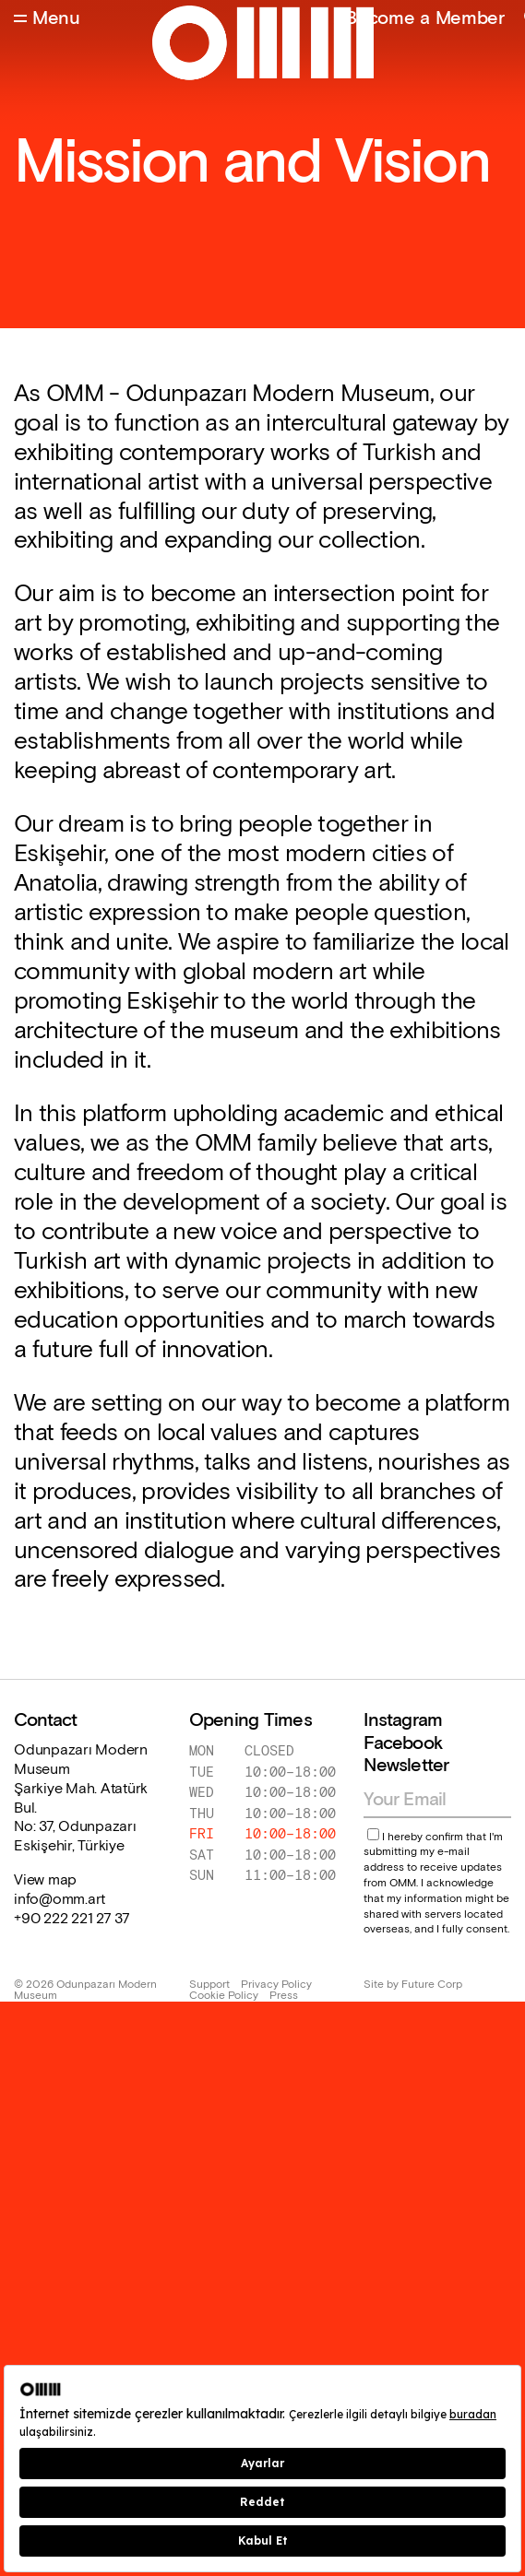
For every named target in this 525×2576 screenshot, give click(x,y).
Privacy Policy (276, 1985)
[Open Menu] (47, 18)
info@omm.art (59, 1900)
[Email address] (429, 1799)
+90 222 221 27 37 (72, 1919)
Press (283, 1996)
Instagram (403, 1720)
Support (209, 1985)
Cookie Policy (223, 1996)
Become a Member (425, 18)
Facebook (403, 1743)
